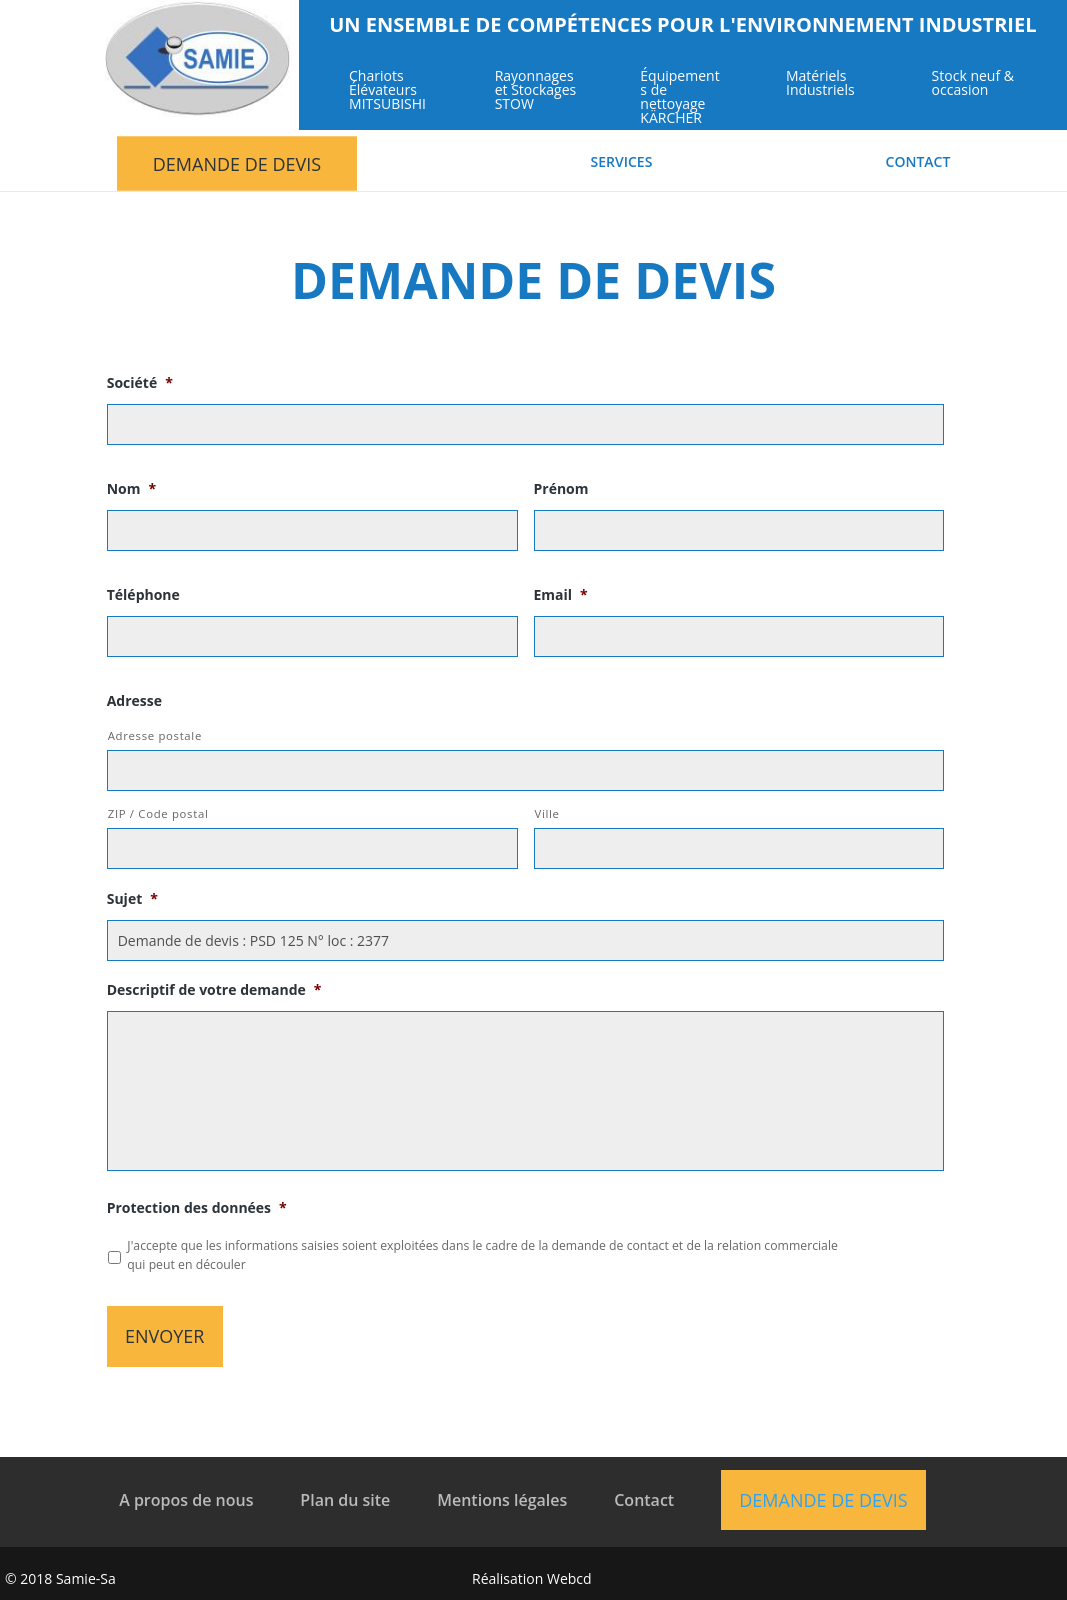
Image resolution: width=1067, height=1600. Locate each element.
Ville (547, 813)
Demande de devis (237, 164)
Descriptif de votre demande (214, 990)
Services (622, 163)
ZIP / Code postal (158, 813)
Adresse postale (155, 735)
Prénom (561, 489)
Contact (918, 163)
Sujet (132, 899)
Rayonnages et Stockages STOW (536, 91)
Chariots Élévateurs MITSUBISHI (387, 91)
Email (561, 595)
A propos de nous (186, 1500)
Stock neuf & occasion (973, 84)
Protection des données (197, 1208)
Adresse (134, 701)
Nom (131, 489)
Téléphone (143, 595)
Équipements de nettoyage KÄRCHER (679, 98)
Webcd (569, 1578)
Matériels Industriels (820, 84)
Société (140, 383)
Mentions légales (502, 1500)
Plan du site (345, 1500)
